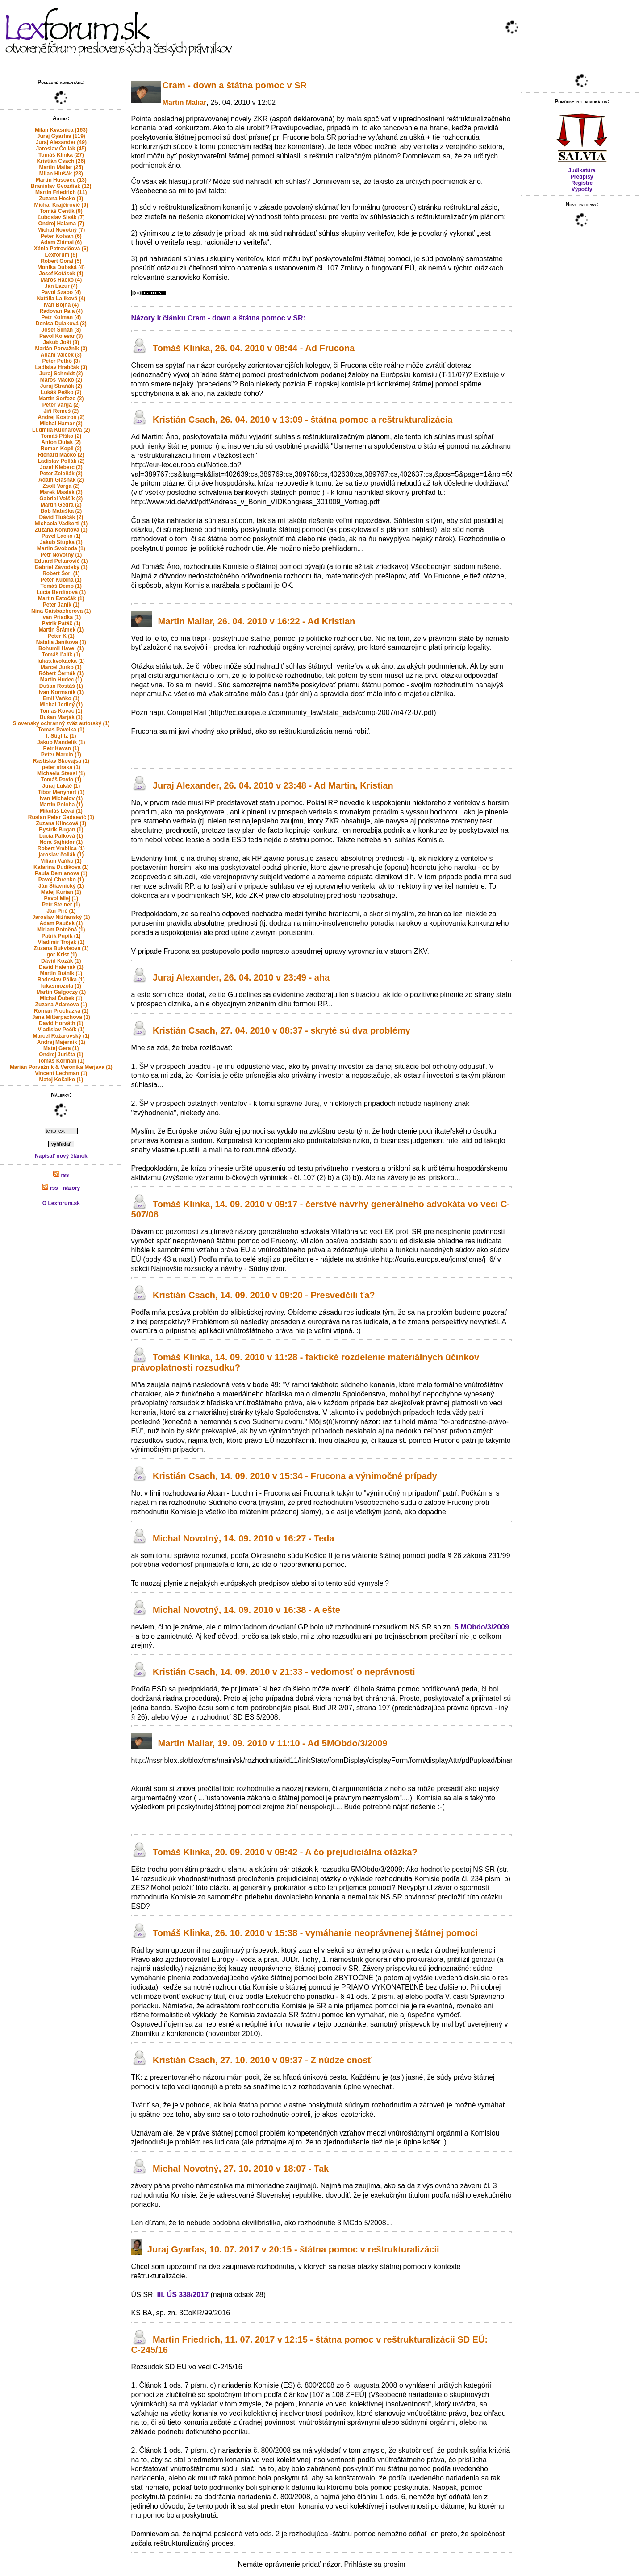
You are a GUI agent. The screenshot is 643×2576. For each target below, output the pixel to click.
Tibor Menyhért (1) (61, 792)
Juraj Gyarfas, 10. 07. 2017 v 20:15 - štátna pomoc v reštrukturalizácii (293, 2249)
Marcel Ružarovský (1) (61, 1036)
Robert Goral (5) (61, 261)
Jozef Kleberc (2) (61, 467)
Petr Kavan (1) (61, 748)
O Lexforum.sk (61, 1203)
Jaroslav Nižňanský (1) (61, 917)
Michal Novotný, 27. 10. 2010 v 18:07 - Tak (241, 2168)
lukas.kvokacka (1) (61, 661)
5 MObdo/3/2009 (482, 1627)
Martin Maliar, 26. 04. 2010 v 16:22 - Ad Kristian (256, 621)
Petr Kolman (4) (61, 317)
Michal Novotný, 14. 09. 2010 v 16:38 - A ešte (246, 1610)
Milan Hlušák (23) (61, 173)
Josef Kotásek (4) (61, 273)
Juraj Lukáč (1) (61, 786)
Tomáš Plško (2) (61, 436)
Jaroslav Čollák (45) (61, 148)
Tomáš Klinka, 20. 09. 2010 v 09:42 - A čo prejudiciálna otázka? (285, 1852)
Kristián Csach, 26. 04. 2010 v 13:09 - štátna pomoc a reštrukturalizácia (302, 420)
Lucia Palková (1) (61, 836)
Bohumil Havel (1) (61, 648)
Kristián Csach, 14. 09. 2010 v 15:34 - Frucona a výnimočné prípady (295, 1476)
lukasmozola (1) (61, 986)
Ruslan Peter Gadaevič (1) (61, 817)
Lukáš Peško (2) (61, 392)
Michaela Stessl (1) (61, 773)
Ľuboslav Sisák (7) (61, 217)
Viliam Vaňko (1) (61, 861)
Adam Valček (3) (61, 355)
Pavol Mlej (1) (61, 898)
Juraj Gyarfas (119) (61, 136)
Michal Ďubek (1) (61, 998)
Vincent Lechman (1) (61, 1073)
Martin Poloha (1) (61, 805)
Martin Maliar (185, 102)
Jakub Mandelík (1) (61, 742)
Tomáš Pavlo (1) (61, 780)
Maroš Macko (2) (61, 380)
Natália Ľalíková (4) (61, 298)
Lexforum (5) (61, 255)
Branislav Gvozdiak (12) (61, 186)
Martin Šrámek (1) (61, 630)
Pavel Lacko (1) (61, 536)
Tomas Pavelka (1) (61, 730)
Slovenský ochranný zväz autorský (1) (61, 723)
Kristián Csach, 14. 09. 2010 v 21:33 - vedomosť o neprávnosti (284, 1672)
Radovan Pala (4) (61, 311)
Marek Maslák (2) (61, 492)
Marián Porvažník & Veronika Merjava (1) (61, 1067)
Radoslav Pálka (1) (61, 979)
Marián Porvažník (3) (61, 348)
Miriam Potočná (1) (61, 930)
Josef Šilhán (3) (61, 330)
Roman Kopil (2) (61, 448)
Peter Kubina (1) (61, 580)
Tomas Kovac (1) (61, 711)
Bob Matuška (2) (61, 511)
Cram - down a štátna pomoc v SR (235, 85)
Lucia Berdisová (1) (61, 592)
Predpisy (582, 177)
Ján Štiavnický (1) (61, 886)
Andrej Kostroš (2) (61, 417)
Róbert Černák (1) (61, 673)
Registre (582, 183)
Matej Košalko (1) (61, 1079)
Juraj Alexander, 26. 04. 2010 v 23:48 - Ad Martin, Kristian (273, 785)
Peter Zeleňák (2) (61, 473)
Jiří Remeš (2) (61, 411)
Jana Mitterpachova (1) (61, 1017)
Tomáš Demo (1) (61, 586)
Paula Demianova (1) (61, 873)
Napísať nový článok (61, 1156)
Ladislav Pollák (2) (61, 461)
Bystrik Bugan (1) (61, 830)
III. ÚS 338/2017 (183, 2294)
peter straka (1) (61, 767)
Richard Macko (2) (61, 455)
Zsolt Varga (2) (60, 486)
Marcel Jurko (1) (61, 667)
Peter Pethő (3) (61, 361)
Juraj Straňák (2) (61, 386)
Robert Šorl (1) (60, 573)
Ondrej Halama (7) (61, 223)
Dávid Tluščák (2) (61, 517)
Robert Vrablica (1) (61, 848)
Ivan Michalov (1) (61, 798)
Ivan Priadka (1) (61, 617)
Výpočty (582, 189)
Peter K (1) (61, 636)
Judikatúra (582, 170)
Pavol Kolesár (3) (61, 336)
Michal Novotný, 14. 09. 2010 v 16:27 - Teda (243, 1538)
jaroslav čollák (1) (61, 855)
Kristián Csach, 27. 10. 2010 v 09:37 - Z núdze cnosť (262, 2060)
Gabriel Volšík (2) (61, 498)
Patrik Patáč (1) (61, 623)
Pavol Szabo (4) (61, 292)
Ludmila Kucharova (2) (61, 430)
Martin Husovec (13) (61, 180)
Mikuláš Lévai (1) (61, 811)
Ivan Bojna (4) (61, 305)
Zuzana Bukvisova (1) (60, 948)
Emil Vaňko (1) (61, 698)
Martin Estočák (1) (61, 598)
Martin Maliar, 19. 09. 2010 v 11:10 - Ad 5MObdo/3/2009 (273, 1744)
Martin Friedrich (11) (61, 192)
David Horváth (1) (61, 1023)
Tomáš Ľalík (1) (61, 655)
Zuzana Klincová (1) (61, 823)
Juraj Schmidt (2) (61, 373)
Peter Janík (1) (61, 605)
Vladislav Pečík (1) (61, 1029)
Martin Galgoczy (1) (61, 992)
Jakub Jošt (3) (61, 342)
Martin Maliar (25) (61, 167)
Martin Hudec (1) (61, 680)
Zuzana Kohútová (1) (61, 530)
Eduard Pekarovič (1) (61, 561)
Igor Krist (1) (61, 954)
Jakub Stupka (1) (61, 542)
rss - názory (61, 1188)
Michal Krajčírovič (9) (61, 205)
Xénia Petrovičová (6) (61, 248)
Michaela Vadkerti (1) (61, 523)
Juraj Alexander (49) (61, 142)
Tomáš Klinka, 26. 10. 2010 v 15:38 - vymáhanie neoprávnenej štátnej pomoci (315, 1933)
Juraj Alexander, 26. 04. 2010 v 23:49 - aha (241, 978)
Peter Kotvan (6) (61, 236)
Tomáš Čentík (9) (61, 211)
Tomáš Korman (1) (61, 1061)
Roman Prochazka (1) (61, 1011)
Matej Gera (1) (61, 1048)
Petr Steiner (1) (61, 905)
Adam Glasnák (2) (61, 480)
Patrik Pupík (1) (61, 936)
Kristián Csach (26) (61, 161)
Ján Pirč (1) (60, 911)
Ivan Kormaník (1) (61, 692)
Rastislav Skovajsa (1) (61, 761)
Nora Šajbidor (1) (61, 842)
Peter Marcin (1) (61, 755)
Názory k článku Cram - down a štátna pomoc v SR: (218, 318)
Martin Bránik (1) (61, 973)
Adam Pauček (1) (61, 923)
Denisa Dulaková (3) (61, 323)
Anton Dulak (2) (61, 442)
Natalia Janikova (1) (61, 642)
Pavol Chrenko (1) (61, 880)
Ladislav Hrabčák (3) (61, 367)
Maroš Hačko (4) (61, 280)
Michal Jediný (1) (61, 705)
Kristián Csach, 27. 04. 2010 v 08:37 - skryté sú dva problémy (281, 1030)
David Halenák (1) (61, 967)
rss (61, 1175)
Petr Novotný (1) (61, 555)
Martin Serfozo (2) (61, 398)
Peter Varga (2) (61, 405)
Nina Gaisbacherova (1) (61, 611)
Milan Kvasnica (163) (61, 130)
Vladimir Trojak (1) (61, 942)
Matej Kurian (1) (61, 892)
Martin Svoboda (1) (61, 548)
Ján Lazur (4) (61, 286)
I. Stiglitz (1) (61, 736)
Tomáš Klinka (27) (61, 155)
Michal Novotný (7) (61, 230)
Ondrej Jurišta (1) (61, 1054)
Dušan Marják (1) (61, 717)
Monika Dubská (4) (61, 267)
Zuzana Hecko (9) (61, 198)
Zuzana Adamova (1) (61, 1004)
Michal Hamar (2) (61, 423)
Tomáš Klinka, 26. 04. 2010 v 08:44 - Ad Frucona (254, 348)
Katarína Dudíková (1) (60, 867)
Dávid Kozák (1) (61, 961)
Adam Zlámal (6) (61, 242)
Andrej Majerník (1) (61, 1042)
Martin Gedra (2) (61, 505)
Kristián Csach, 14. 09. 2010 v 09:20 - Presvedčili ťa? (264, 1295)
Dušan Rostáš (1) (61, 686)
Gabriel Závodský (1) (61, 567)
